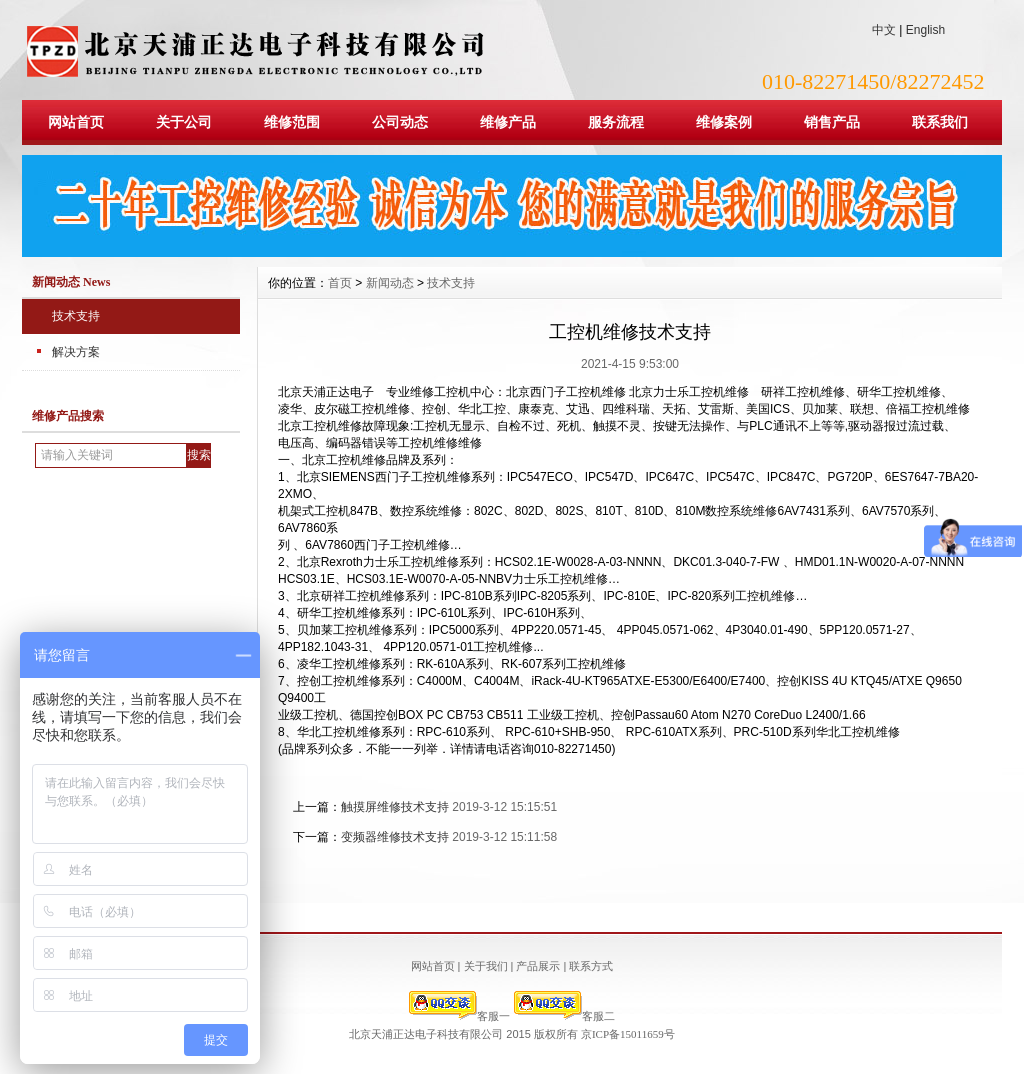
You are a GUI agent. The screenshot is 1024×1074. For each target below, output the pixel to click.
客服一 (459, 1016)
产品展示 (538, 966)
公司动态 (400, 122)
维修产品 (508, 122)
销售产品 (832, 122)
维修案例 (724, 122)
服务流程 (616, 122)
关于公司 (184, 122)
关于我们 (486, 966)
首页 (340, 283)
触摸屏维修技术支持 (395, 807)
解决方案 (76, 352)
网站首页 (76, 122)
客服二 (564, 1016)
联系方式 (591, 966)
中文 (884, 30)
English (925, 30)
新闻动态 (390, 283)
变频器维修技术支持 (395, 837)
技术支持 (76, 316)
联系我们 (940, 122)
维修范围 (292, 122)
